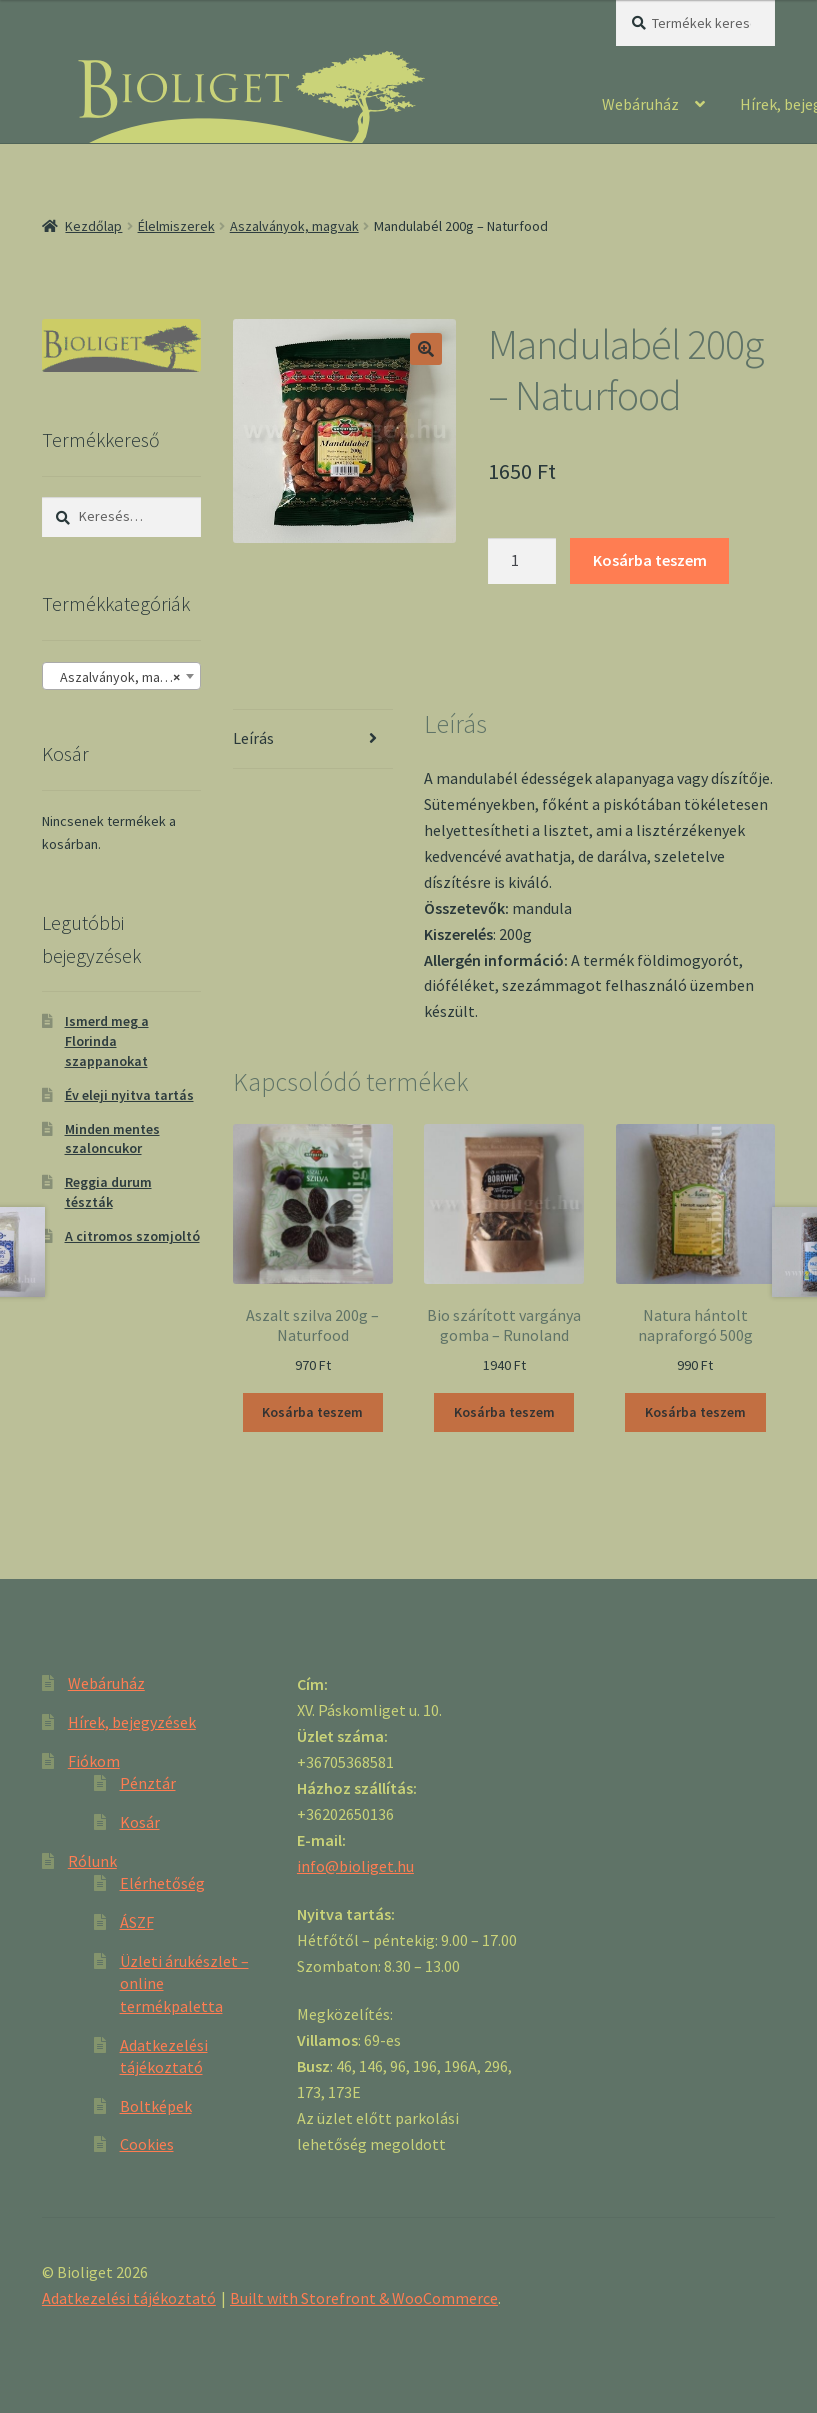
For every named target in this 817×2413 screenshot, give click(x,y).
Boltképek (156, 2106)
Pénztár (148, 1783)
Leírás (253, 738)
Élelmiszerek (176, 226)
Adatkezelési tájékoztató (129, 2298)
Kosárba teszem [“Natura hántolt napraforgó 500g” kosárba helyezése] (695, 1412)
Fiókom (94, 1761)
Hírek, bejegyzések (132, 1722)
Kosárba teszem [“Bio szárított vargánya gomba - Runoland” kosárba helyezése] (504, 1412)
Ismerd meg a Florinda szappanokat (107, 1041)
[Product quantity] (522, 561)
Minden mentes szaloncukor (112, 1139)
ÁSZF (137, 1922)
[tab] (312, 739)
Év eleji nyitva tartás (129, 1095)
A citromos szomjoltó (132, 1236)
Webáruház (640, 104)
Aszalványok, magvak (294, 226)
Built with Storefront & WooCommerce (364, 2298)
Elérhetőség (162, 1883)
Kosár (140, 1822)
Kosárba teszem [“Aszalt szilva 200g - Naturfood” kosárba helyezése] (312, 1412)
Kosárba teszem (650, 560)
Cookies (147, 2144)
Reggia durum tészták (108, 1192)
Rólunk (92, 1861)
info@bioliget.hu (355, 1866)
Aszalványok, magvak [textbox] (120, 677)
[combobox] (121, 676)
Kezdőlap (93, 226)
